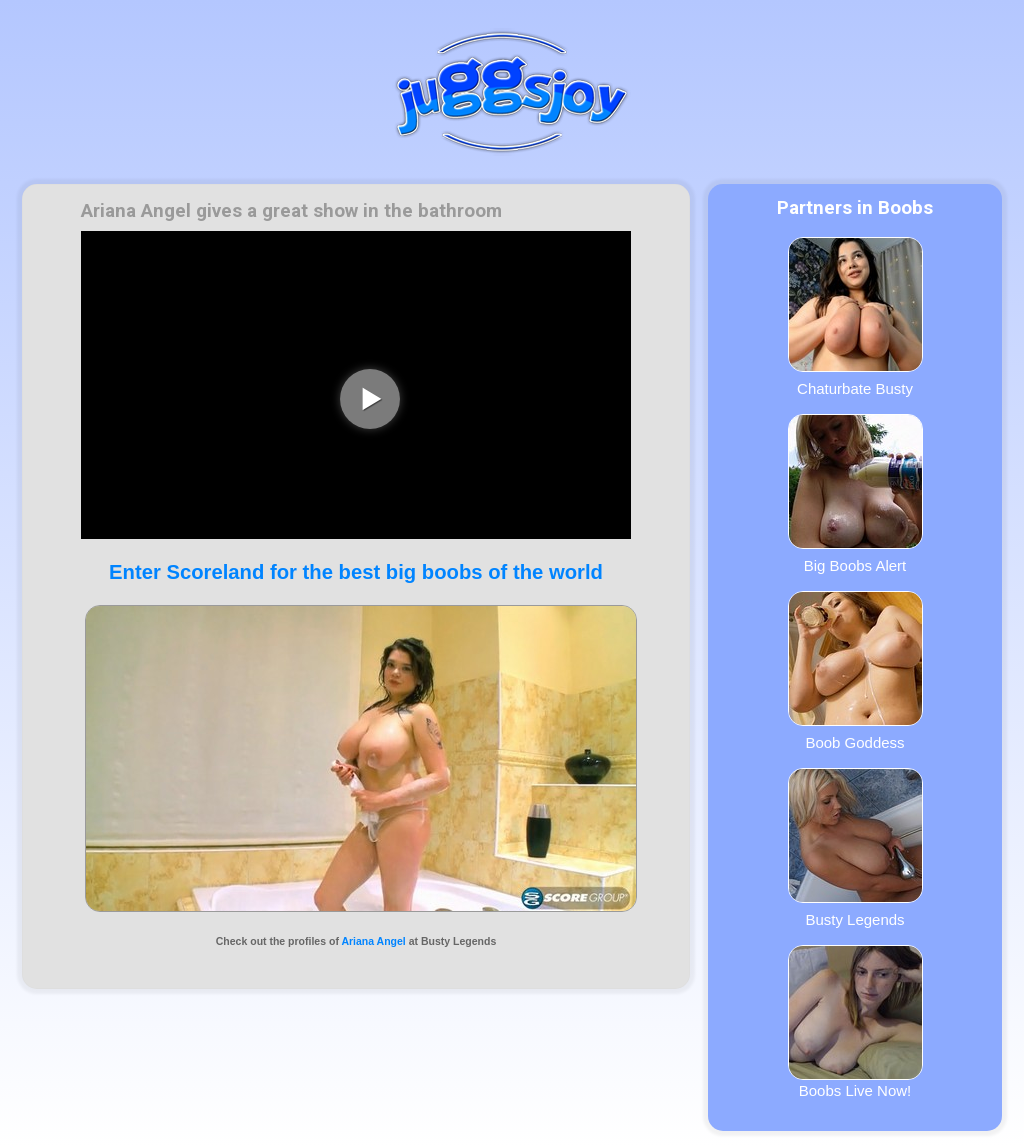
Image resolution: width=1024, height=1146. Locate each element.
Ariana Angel (373, 941)
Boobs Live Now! (855, 1022)
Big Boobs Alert (855, 494)
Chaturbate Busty (855, 317)
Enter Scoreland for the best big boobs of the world (356, 572)
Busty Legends (855, 848)
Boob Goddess (855, 671)
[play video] (370, 399)
